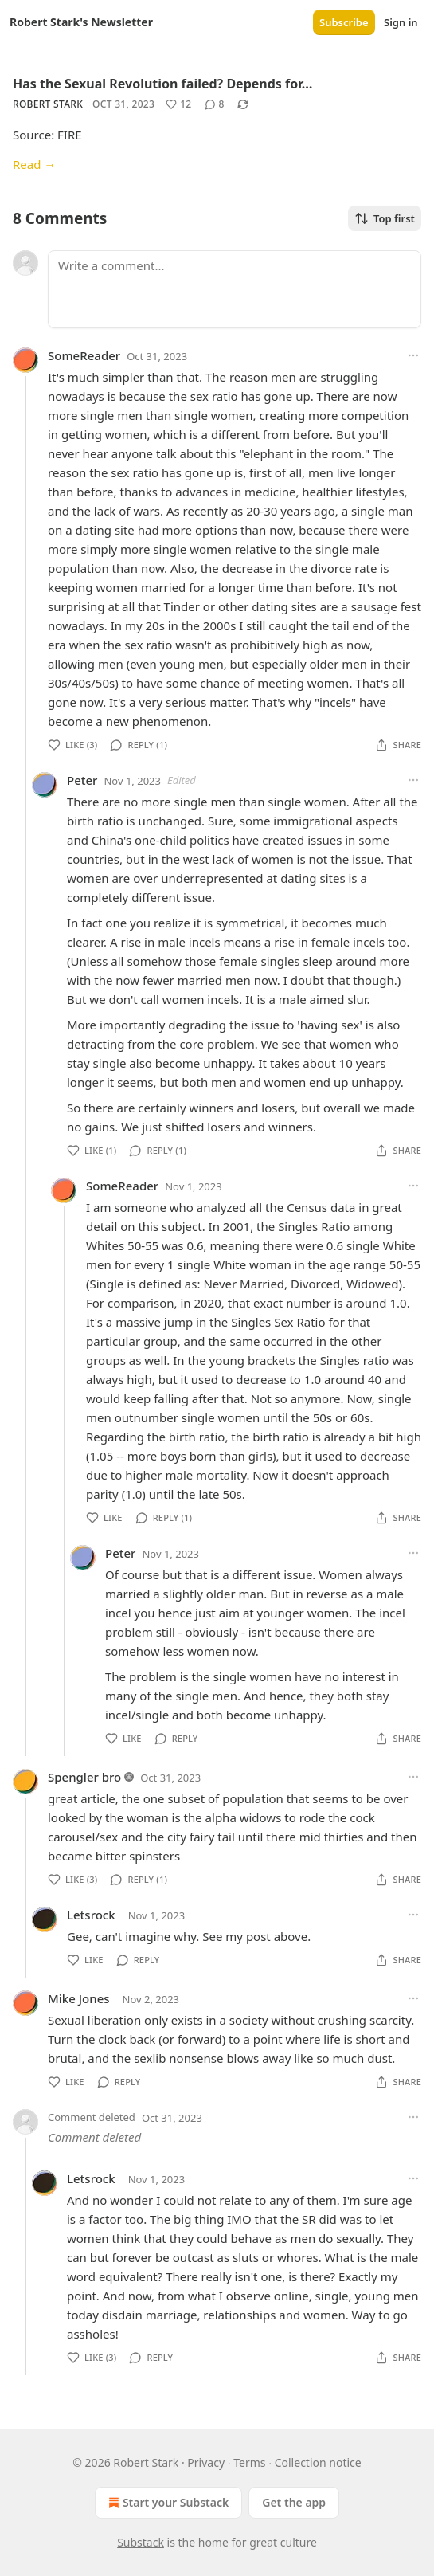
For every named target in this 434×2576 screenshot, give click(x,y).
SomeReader (84, 355)
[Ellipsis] (413, 355)
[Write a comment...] (234, 289)
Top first (384, 218)
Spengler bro (84, 1777)
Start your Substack (167, 2502)
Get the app (294, 2502)
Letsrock (91, 1915)
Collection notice (318, 2462)
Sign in (401, 22)
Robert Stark (48, 104)
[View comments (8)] (214, 104)
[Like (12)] (178, 104)
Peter (82, 780)
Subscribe (344, 22)
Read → (34, 164)
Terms (249, 2462)
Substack (140, 2542)
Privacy (206, 2462)
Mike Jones (79, 1998)
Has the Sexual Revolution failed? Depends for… (162, 83)
